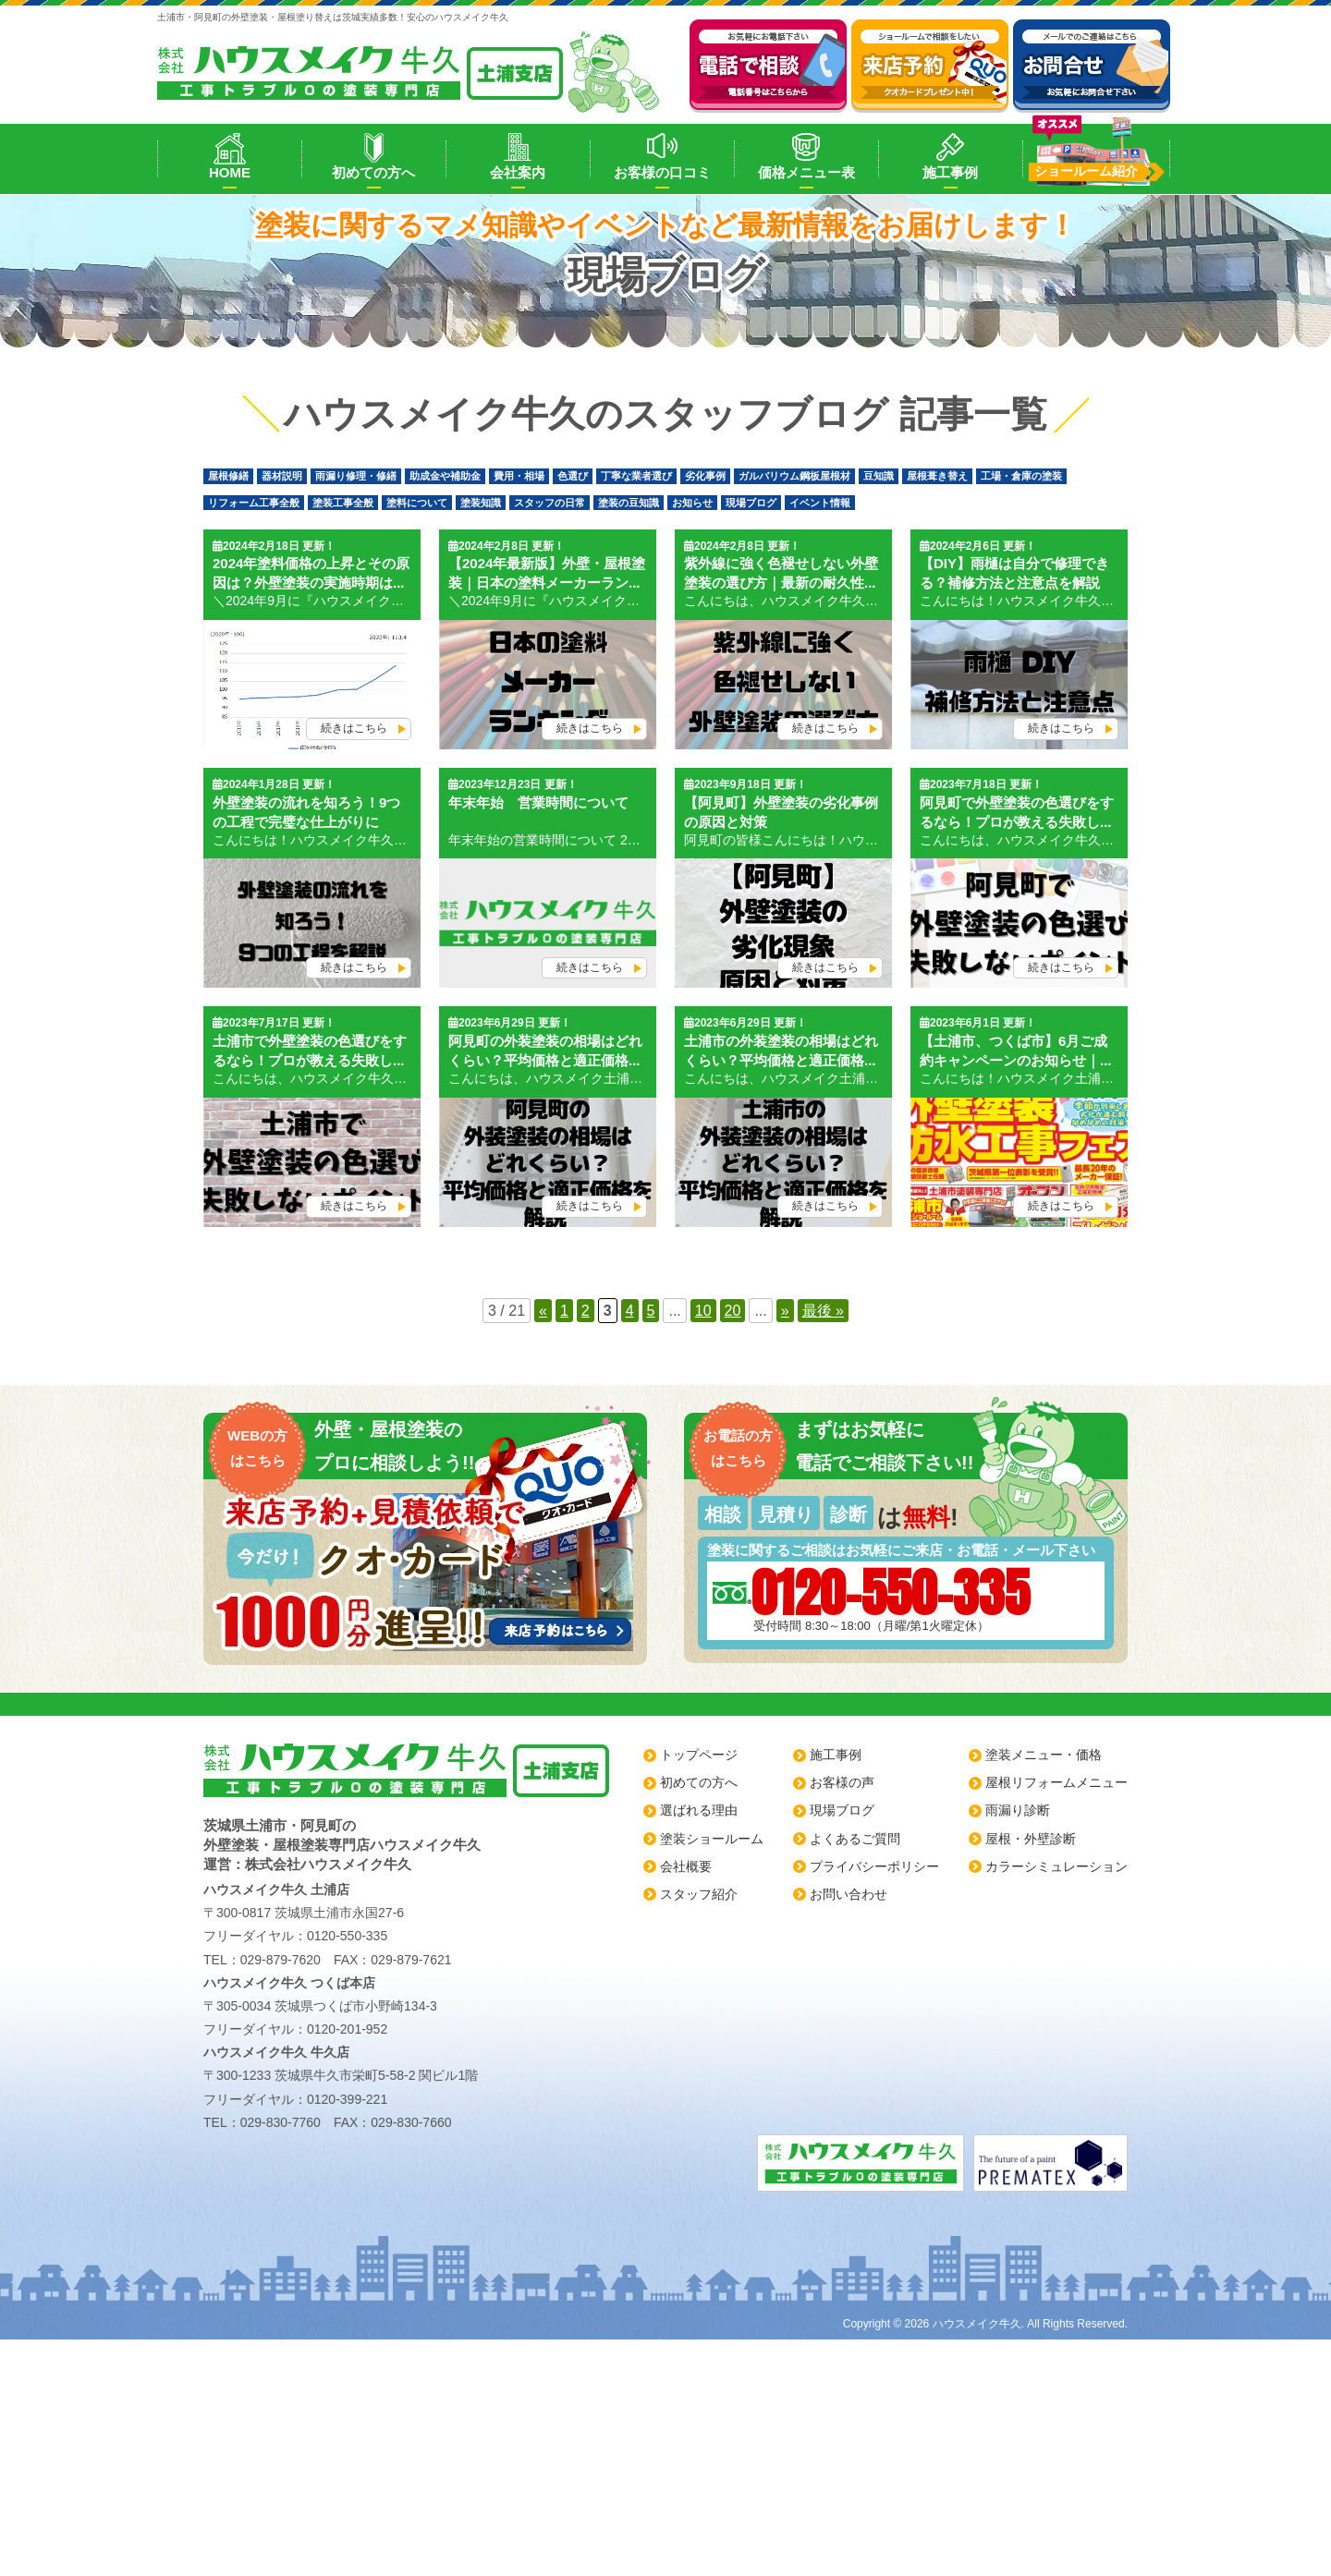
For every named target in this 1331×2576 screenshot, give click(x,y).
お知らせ (692, 502)
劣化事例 (705, 475)
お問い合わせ (848, 1894)
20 (733, 1310)
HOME (229, 172)
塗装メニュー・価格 (1043, 1754)
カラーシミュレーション (1056, 1866)
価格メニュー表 (806, 172)
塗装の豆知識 (628, 502)
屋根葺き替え (937, 475)
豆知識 (878, 475)
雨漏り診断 (1017, 1810)
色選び (572, 475)
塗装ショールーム (711, 1838)
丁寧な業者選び (636, 475)
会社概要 (686, 1866)
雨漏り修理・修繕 (356, 475)
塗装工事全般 (342, 502)
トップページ (699, 1754)
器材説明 (282, 475)
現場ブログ (751, 502)
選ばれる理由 (699, 1810)
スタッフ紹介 (699, 1894)
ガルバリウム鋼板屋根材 (794, 475)
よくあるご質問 (855, 1838)
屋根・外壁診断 (1030, 1838)
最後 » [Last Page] (823, 1310)
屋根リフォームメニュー (1056, 1782)
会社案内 (517, 172)
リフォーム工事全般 (253, 502)
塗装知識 (480, 502)
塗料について (416, 502)
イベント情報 (819, 502)
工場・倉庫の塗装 (1021, 475)
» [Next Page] (785, 1310)
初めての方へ (373, 172)
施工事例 (950, 172)
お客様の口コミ (662, 172)
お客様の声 (842, 1782)
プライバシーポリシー (874, 1866)
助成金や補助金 (445, 475)
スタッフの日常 (549, 502)
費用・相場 (519, 475)
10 (703, 1310)
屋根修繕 (228, 475)
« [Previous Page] (543, 1310)
